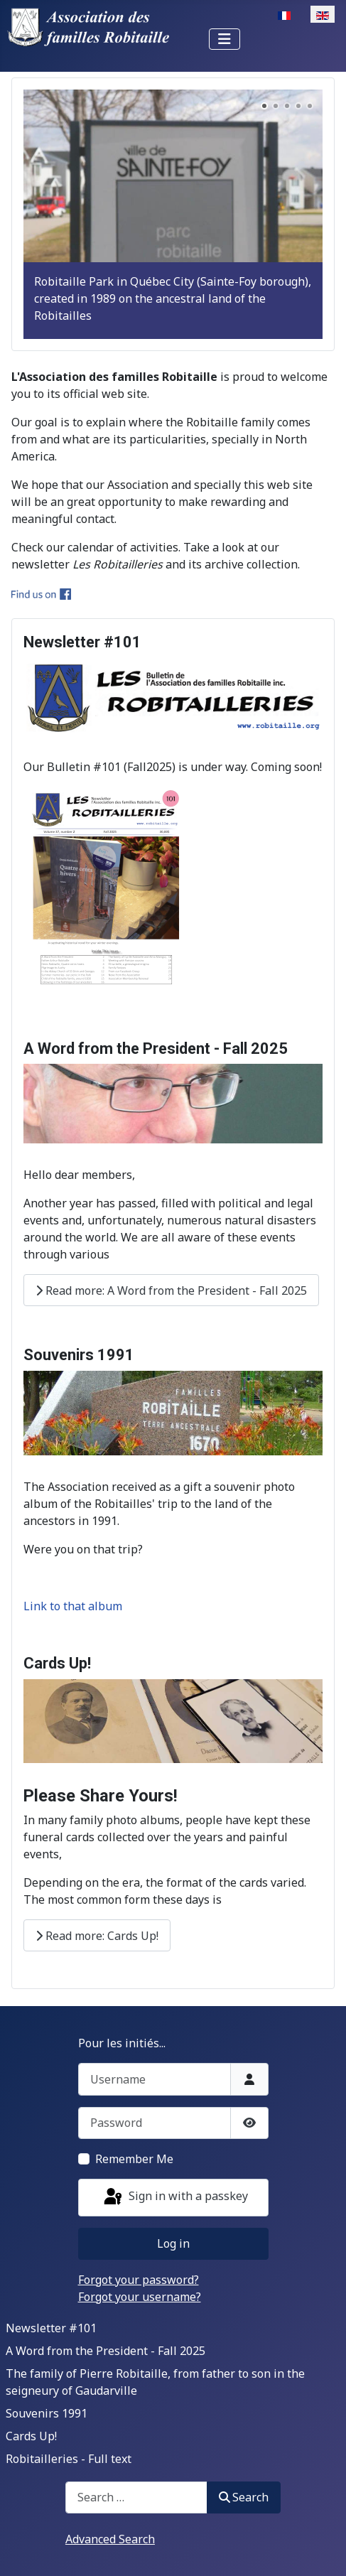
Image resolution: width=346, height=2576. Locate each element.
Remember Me (134, 2159)
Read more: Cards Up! (97, 1936)
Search (244, 2497)
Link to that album (72, 1606)
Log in (173, 2243)
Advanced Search (110, 2539)
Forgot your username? (139, 2297)
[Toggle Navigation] (224, 39)
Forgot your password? (138, 2279)
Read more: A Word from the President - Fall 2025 (171, 1290)
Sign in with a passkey (175, 2197)
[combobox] (136, 2497)
